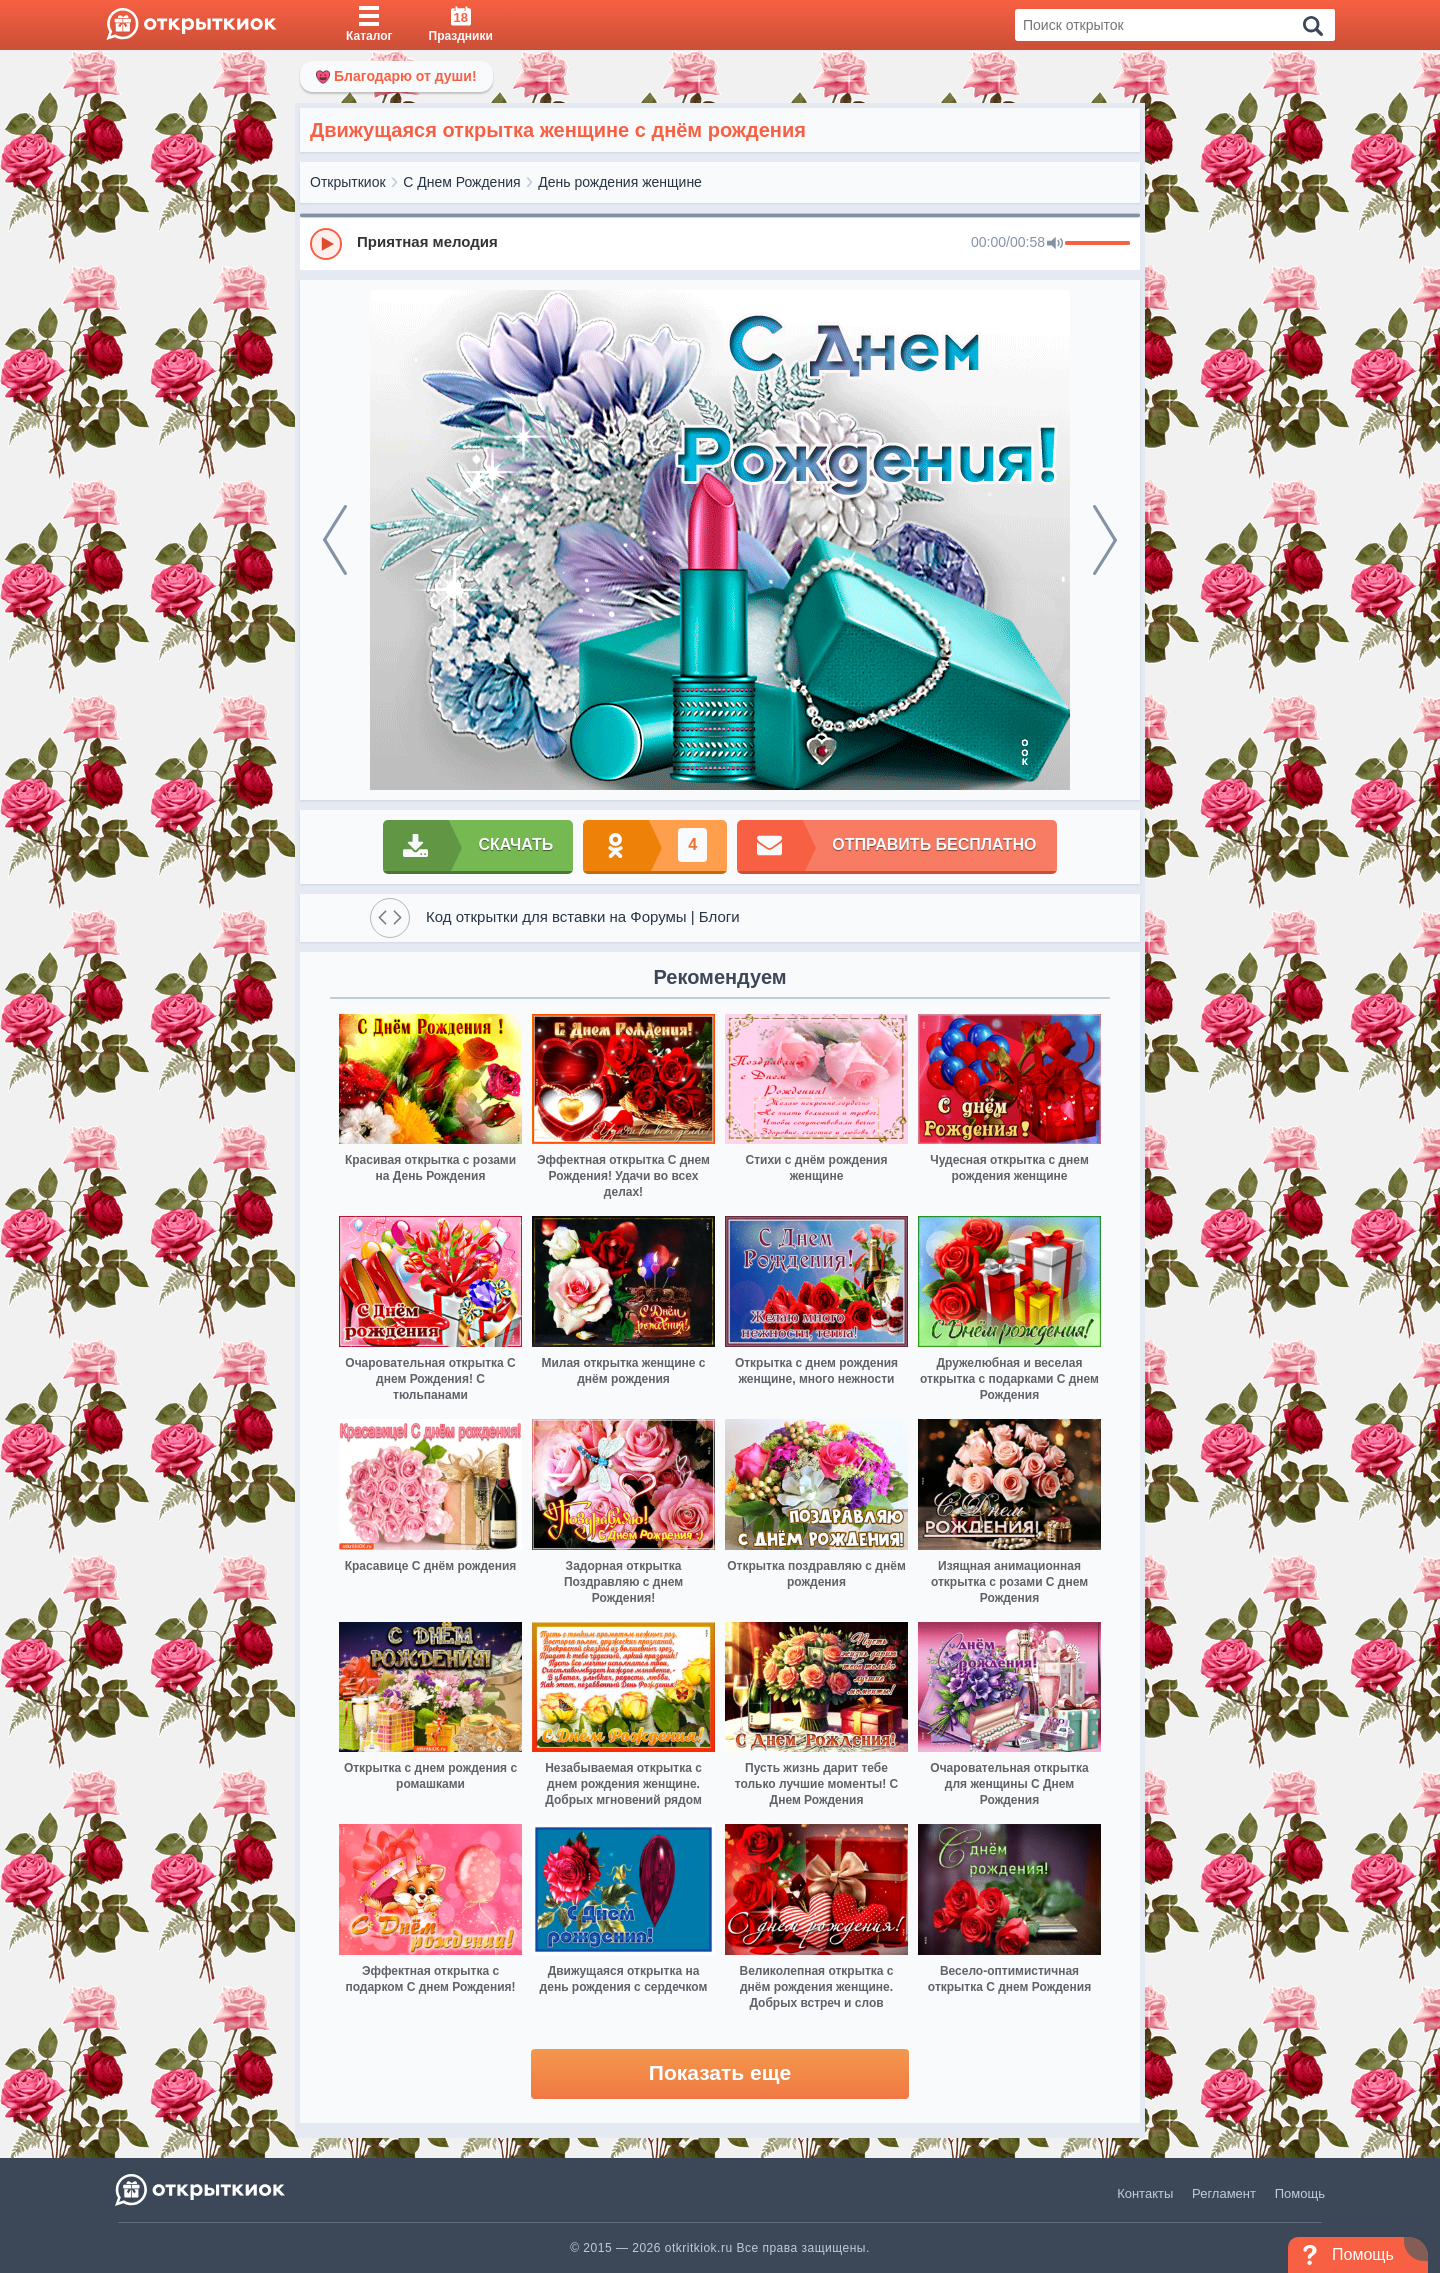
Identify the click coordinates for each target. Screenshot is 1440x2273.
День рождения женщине (620, 182)
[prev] (335, 540)
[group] (720, 243)
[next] (1105, 540)
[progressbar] (1097, 244)
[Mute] (1055, 244)
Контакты (1145, 2193)
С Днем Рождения (461, 182)
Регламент (1224, 2193)
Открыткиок (348, 182)
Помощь (1300, 2193)
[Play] (326, 244)
